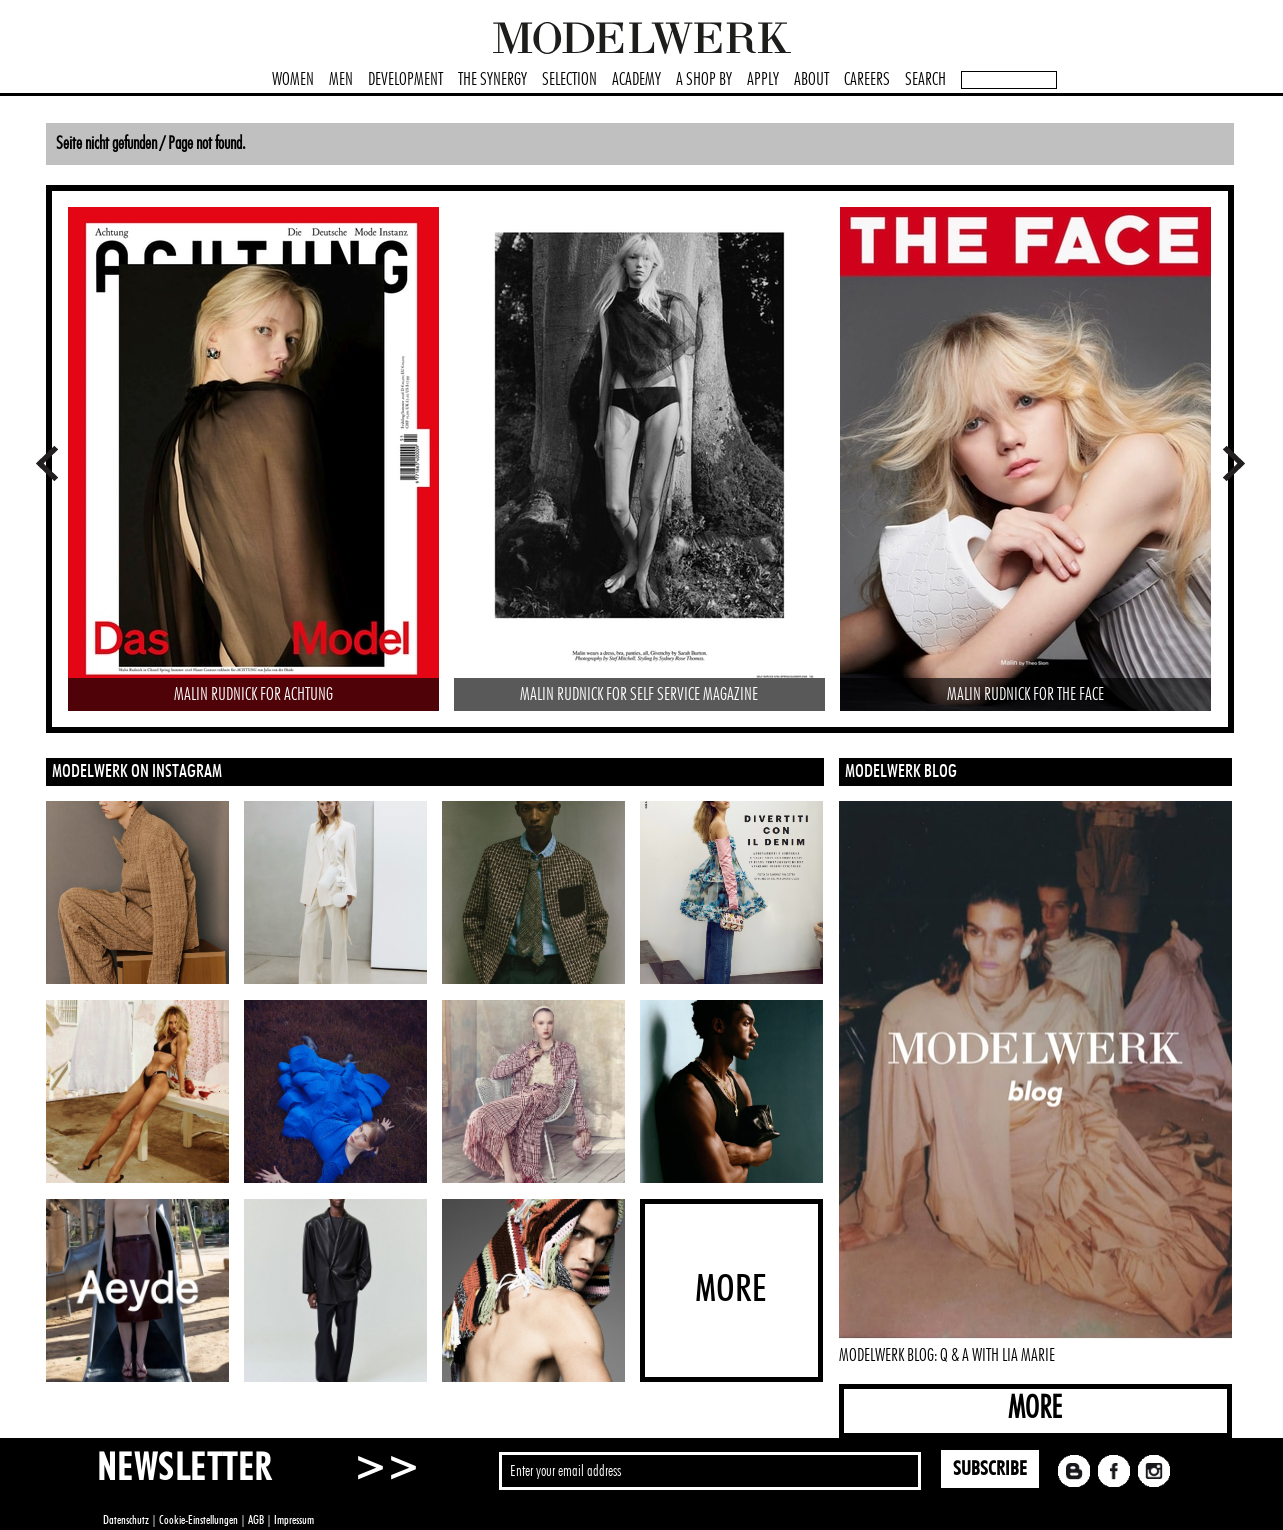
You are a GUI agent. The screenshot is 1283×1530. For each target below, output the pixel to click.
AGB (256, 1520)
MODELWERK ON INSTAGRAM (137, 772)
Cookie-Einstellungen (198, 1520)
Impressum (294, 1520)
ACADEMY (636, 80)
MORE (1035, 1408)
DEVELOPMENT (405, 80)
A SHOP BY (704, 80)
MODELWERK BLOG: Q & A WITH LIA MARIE (947, 1356)
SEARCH (925, 80)
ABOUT (811, 80)
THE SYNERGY (492, 80)
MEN (341, 80)
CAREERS (867, 80)
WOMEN (293, 80)
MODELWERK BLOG (901, 772)
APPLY (763, 80)
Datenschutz (126, 1520)
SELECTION (569, 80)
